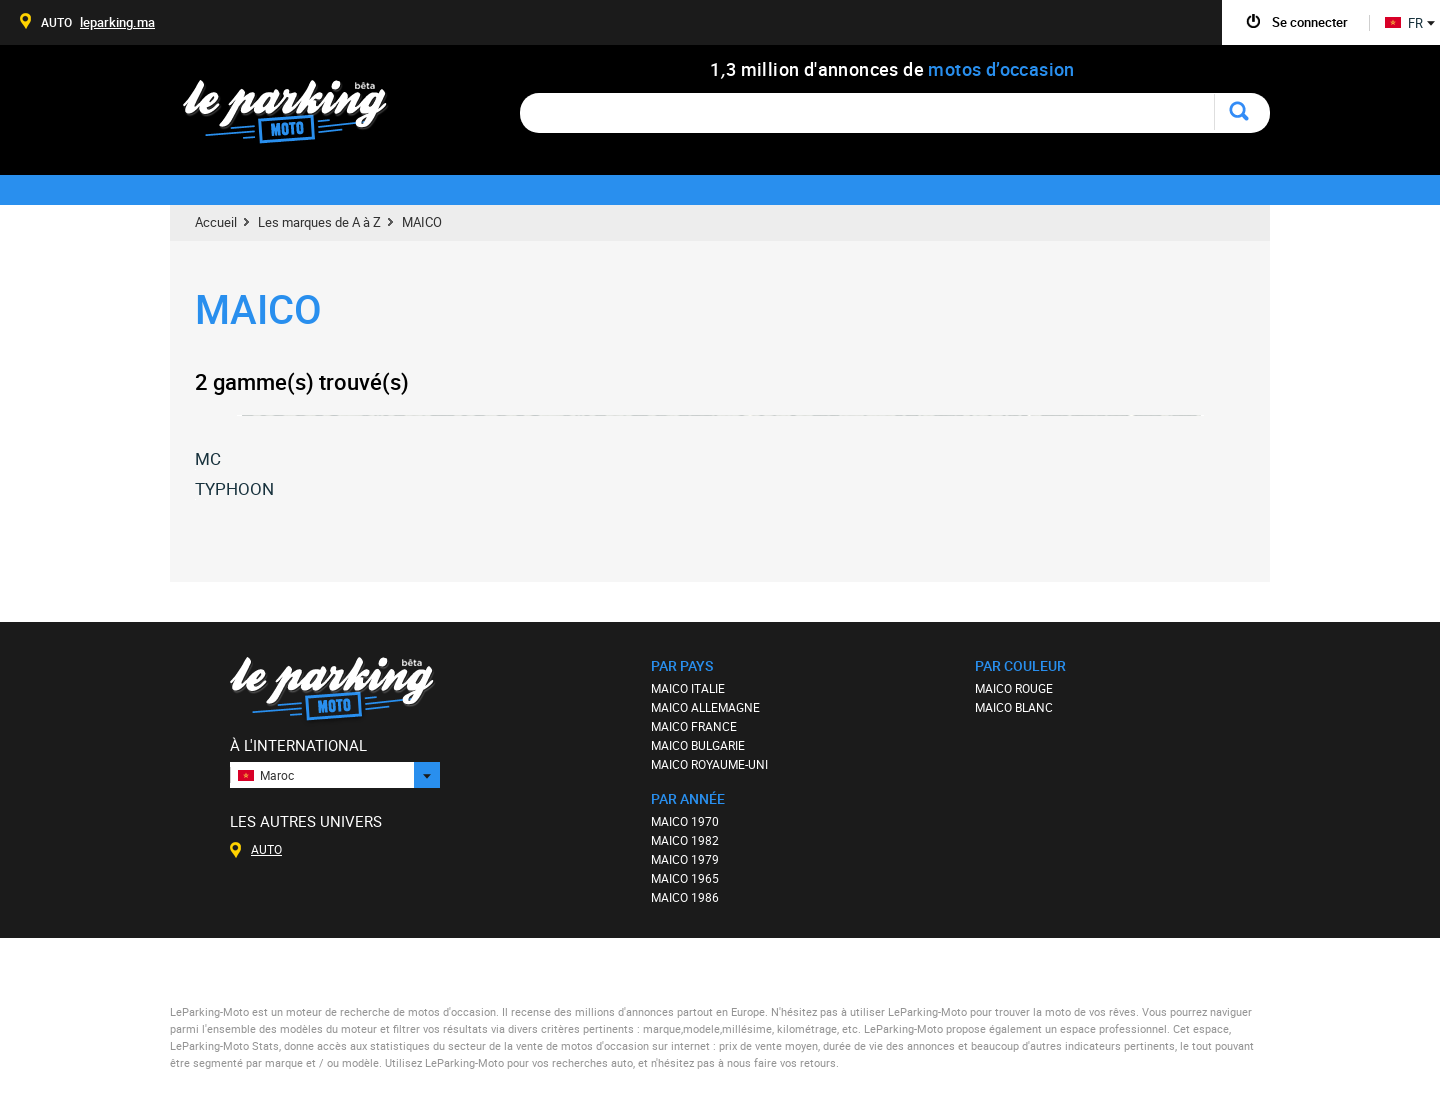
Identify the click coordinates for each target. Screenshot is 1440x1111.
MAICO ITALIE (688, 688)
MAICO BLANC (1014, 707)
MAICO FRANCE (694, 726)
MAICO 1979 (685, 859)
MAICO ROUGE (1014, 688)
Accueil (216, 222)
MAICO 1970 (685, 821)
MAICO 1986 (685, 897)
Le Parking (296, 117)
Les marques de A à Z (319, 222)
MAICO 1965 (685, 878)
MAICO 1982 (685, 840)
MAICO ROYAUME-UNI (709, 764)
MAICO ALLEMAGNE (705, 707)
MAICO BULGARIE (698, 745)
